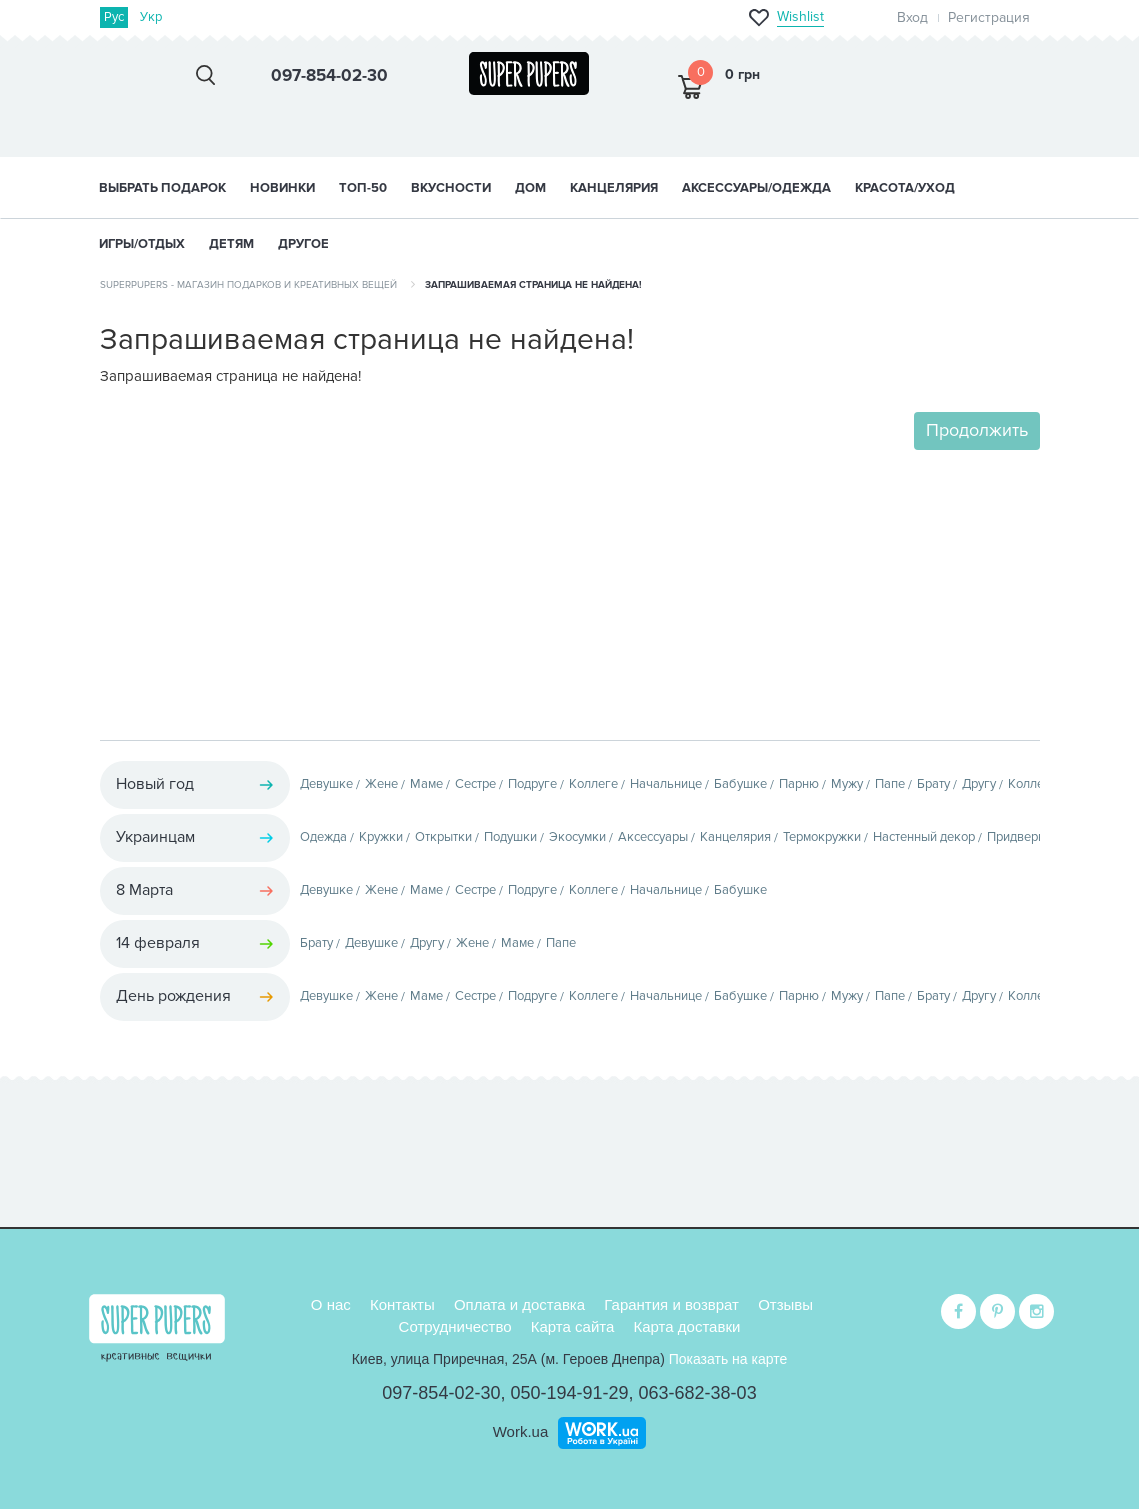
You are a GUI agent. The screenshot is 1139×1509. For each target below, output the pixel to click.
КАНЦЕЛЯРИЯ (614, 188)
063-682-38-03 (698, 1393)
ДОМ (530, 188)
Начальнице (666, 784)
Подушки (510, 837)
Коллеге (593, 784)
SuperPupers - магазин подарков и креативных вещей (248, 285)
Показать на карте (728, 1359)
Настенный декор (924, 837)
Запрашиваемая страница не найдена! (533, 285)
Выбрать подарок (162, 188)
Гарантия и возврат (671, 1304)
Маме (426, 784)
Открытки (443, 837)
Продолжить (977, 430)
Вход (912, 17)
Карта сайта (573, 1326)
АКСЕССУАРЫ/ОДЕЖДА (756, 188)
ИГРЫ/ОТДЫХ (142, 244)
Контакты (402, 1304)
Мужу (847, 784)
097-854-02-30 (441, 1393)
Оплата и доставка (519, 1304)
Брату (933, 784)
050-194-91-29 (569, 1393)
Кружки (381, 837)
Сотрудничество (455, 1326)
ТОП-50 (363, 188)
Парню (799, 784)
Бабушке (740, 784)
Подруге (532, 784)
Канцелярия (735, 837)
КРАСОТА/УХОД (905, 188)
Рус (114, 17)
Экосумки (577, 837)
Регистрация (989, 17)
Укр (151, 17)
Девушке (326, 784)
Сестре (475, 784)
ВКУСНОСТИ (451, 188)
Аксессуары (653, 837)
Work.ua (521, 1431)
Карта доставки (687, 1326)
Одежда (323, 837)
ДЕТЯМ (231, 244)
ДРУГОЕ (303, 244)
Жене (381, 784)
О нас (331, 1304)
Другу (979, 784)
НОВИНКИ (282, 188)
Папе (890, 784)
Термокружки (822, 837)
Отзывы (785, 1304)
